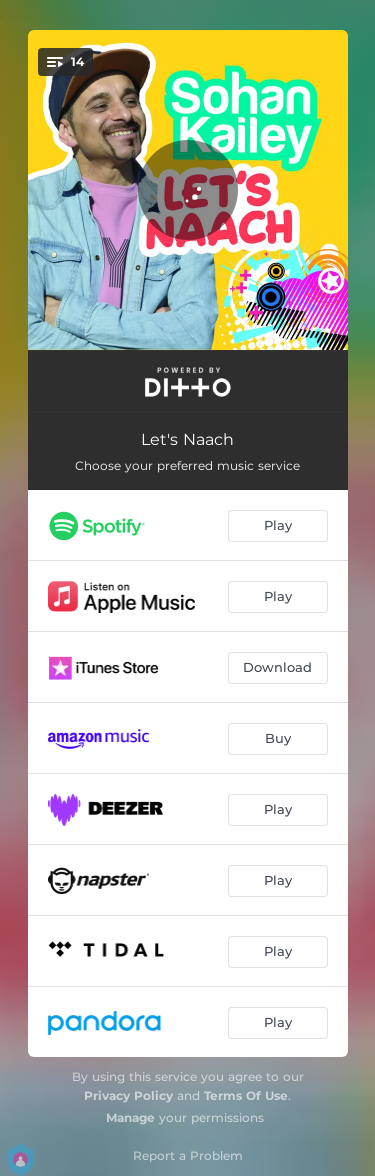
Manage (130, 1117)
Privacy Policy (128, 1095)
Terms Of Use (246, 1095)
